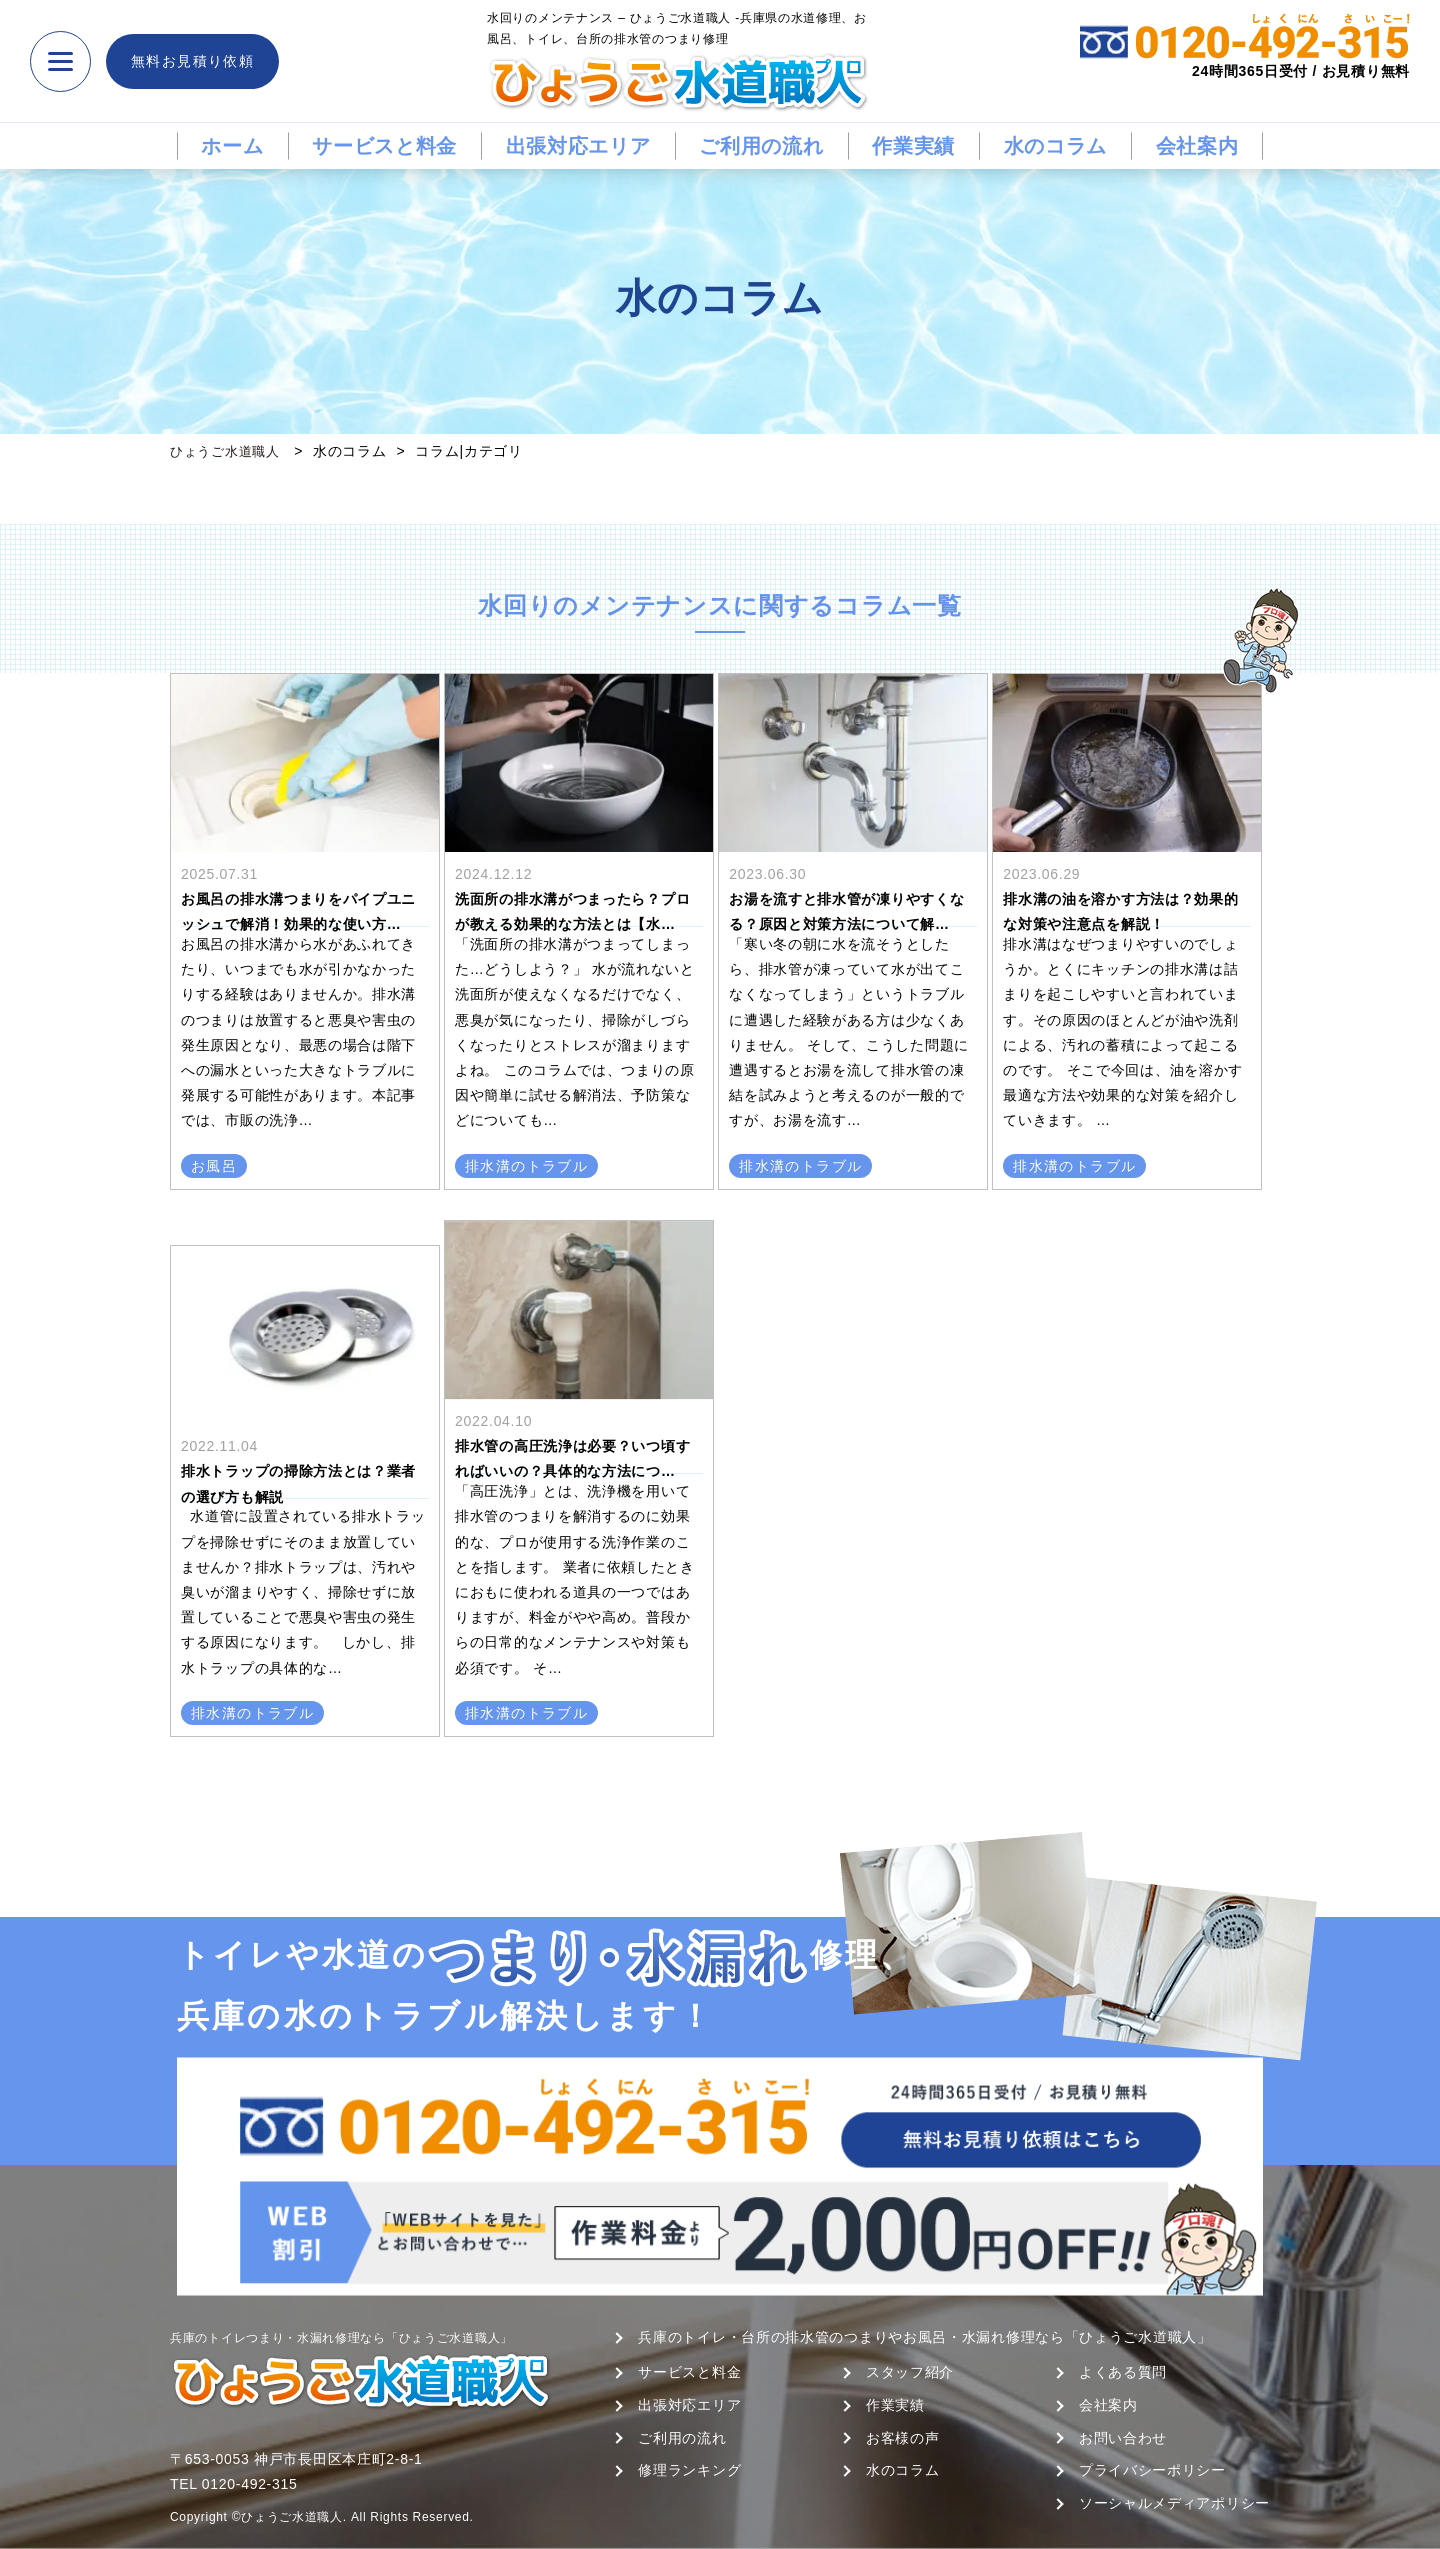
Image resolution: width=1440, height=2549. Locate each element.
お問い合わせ (1123, 2438)
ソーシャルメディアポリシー (1174, 2503)
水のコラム (1056, 146)
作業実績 (913, 146)
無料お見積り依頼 (192, 61)
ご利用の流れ (761, 146)
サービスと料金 (384, 146)
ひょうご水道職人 (229, 451)
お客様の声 (903, 2438)
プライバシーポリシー (1152, 2470)
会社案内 (1197, 146)
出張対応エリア (578, 146)
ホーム (232, 146)
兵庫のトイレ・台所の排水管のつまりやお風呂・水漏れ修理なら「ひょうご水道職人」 (924, 2337)
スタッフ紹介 (910, 2372)
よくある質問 (1123, 2372)
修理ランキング (689, 2470)
